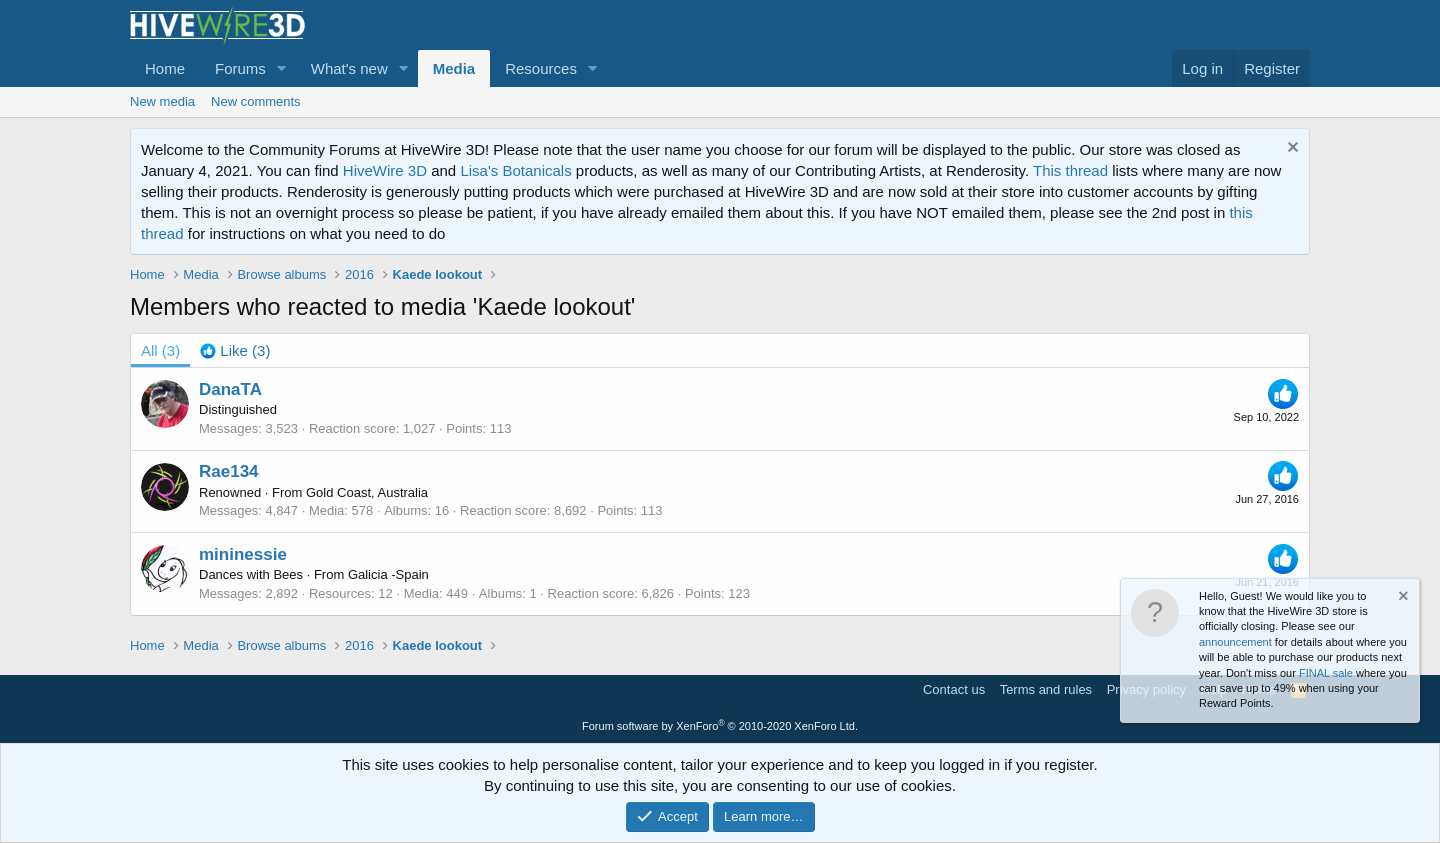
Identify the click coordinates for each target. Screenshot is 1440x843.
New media (162, 101)
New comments (256, 101)
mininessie (243, 554)
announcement (1235, 642)
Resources (541, 68)
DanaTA (230, 389)
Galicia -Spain (388, 574)
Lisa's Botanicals (515, 170)
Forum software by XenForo (720, 726)
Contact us (954, 689)
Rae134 (229, 471)
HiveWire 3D (385, 170)
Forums (240, 68)
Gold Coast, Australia (367, 492)
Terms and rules (1046, 689)
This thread (1070, 170)
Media (454, 68)
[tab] (235, 350)
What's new (349, 68)
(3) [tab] (160, 350)
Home (165, 68)
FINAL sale (1326, 673)
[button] (282, 68)
